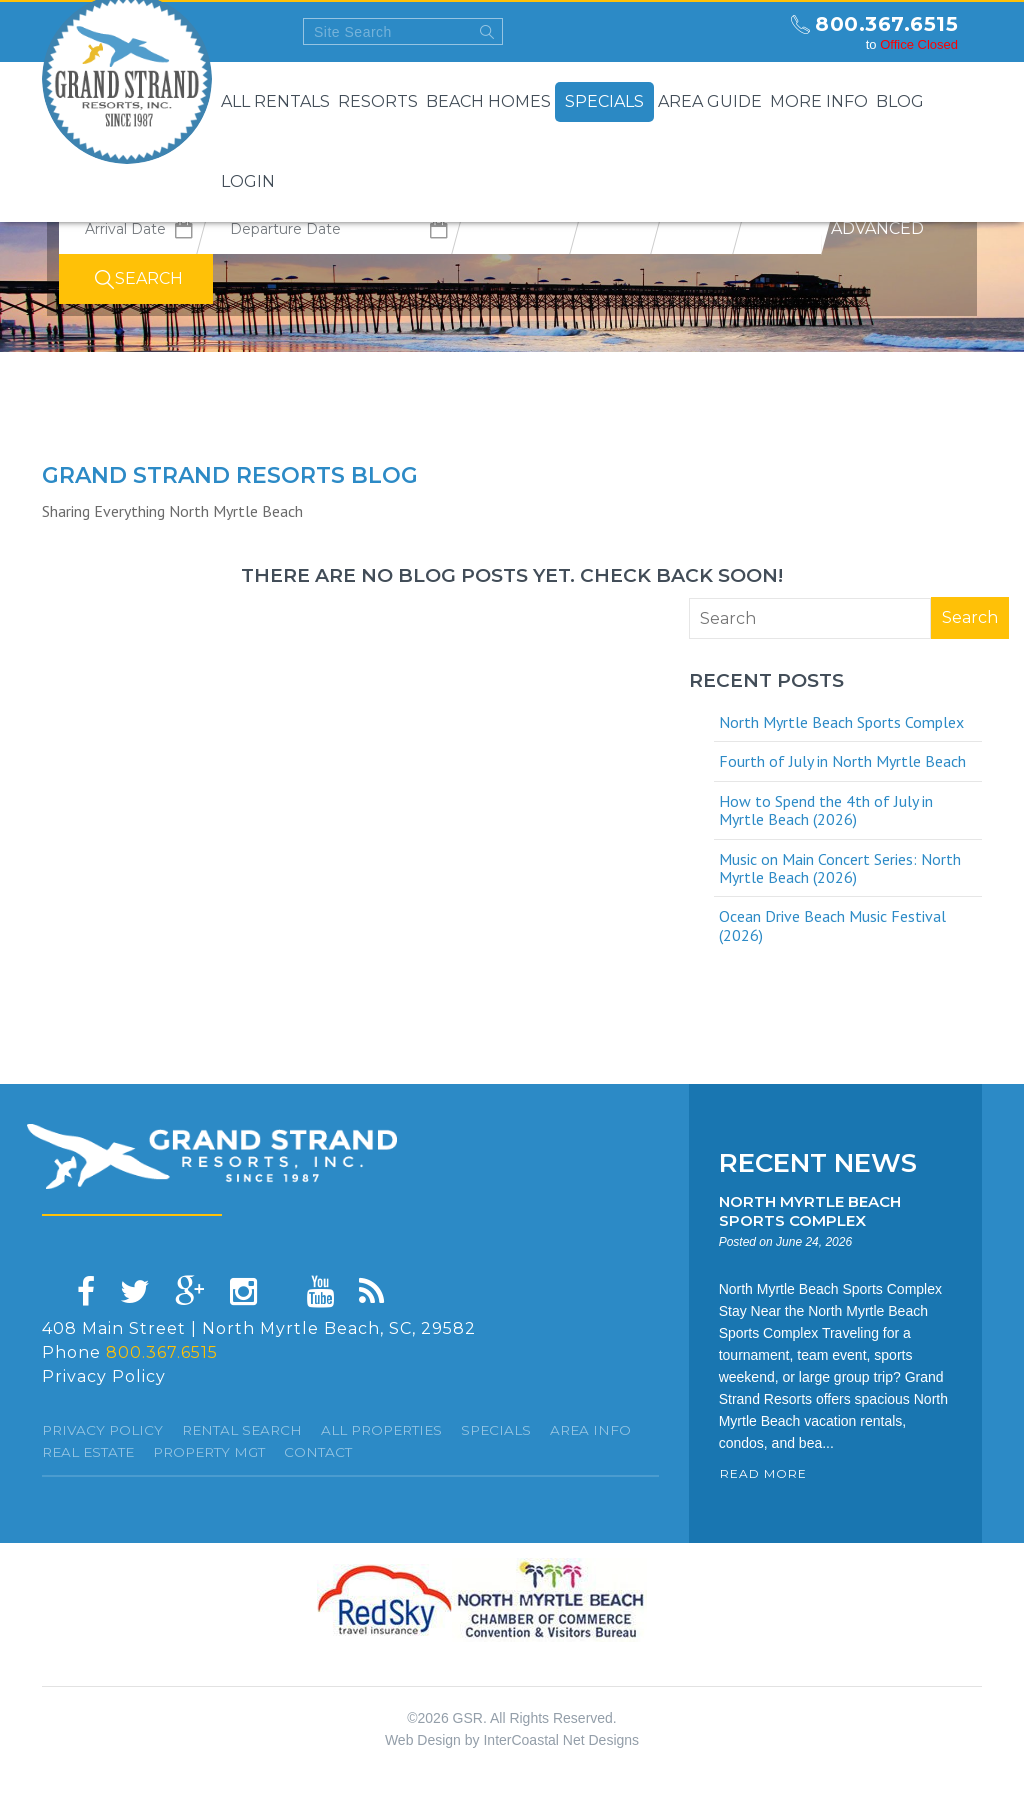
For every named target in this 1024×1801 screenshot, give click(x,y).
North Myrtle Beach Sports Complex (841, 722)
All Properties (381, 1430)
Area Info (590, 1430)
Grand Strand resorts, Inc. (212, 1156)
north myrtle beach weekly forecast (757, 32)
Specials (604, 101)
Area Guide (710, 101)
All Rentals (275, 101)
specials (496, 1430)
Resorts (378, 101)
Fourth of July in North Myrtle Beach (842, 761)
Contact (318, 1452)
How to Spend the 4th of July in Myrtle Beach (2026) (826, 810)
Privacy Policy (104, 1376)
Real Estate (88, 1452)
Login (248, 181)
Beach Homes (488, 101)
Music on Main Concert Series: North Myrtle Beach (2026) (840, 868)
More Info (819, 101)
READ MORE (763, 1473)
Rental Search (242, 1430)
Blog (900, 101)
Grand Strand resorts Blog (230, 475)
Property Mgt (209, 1452)
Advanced (877, 228)
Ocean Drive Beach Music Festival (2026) (832, 925)
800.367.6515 (886, 24)
